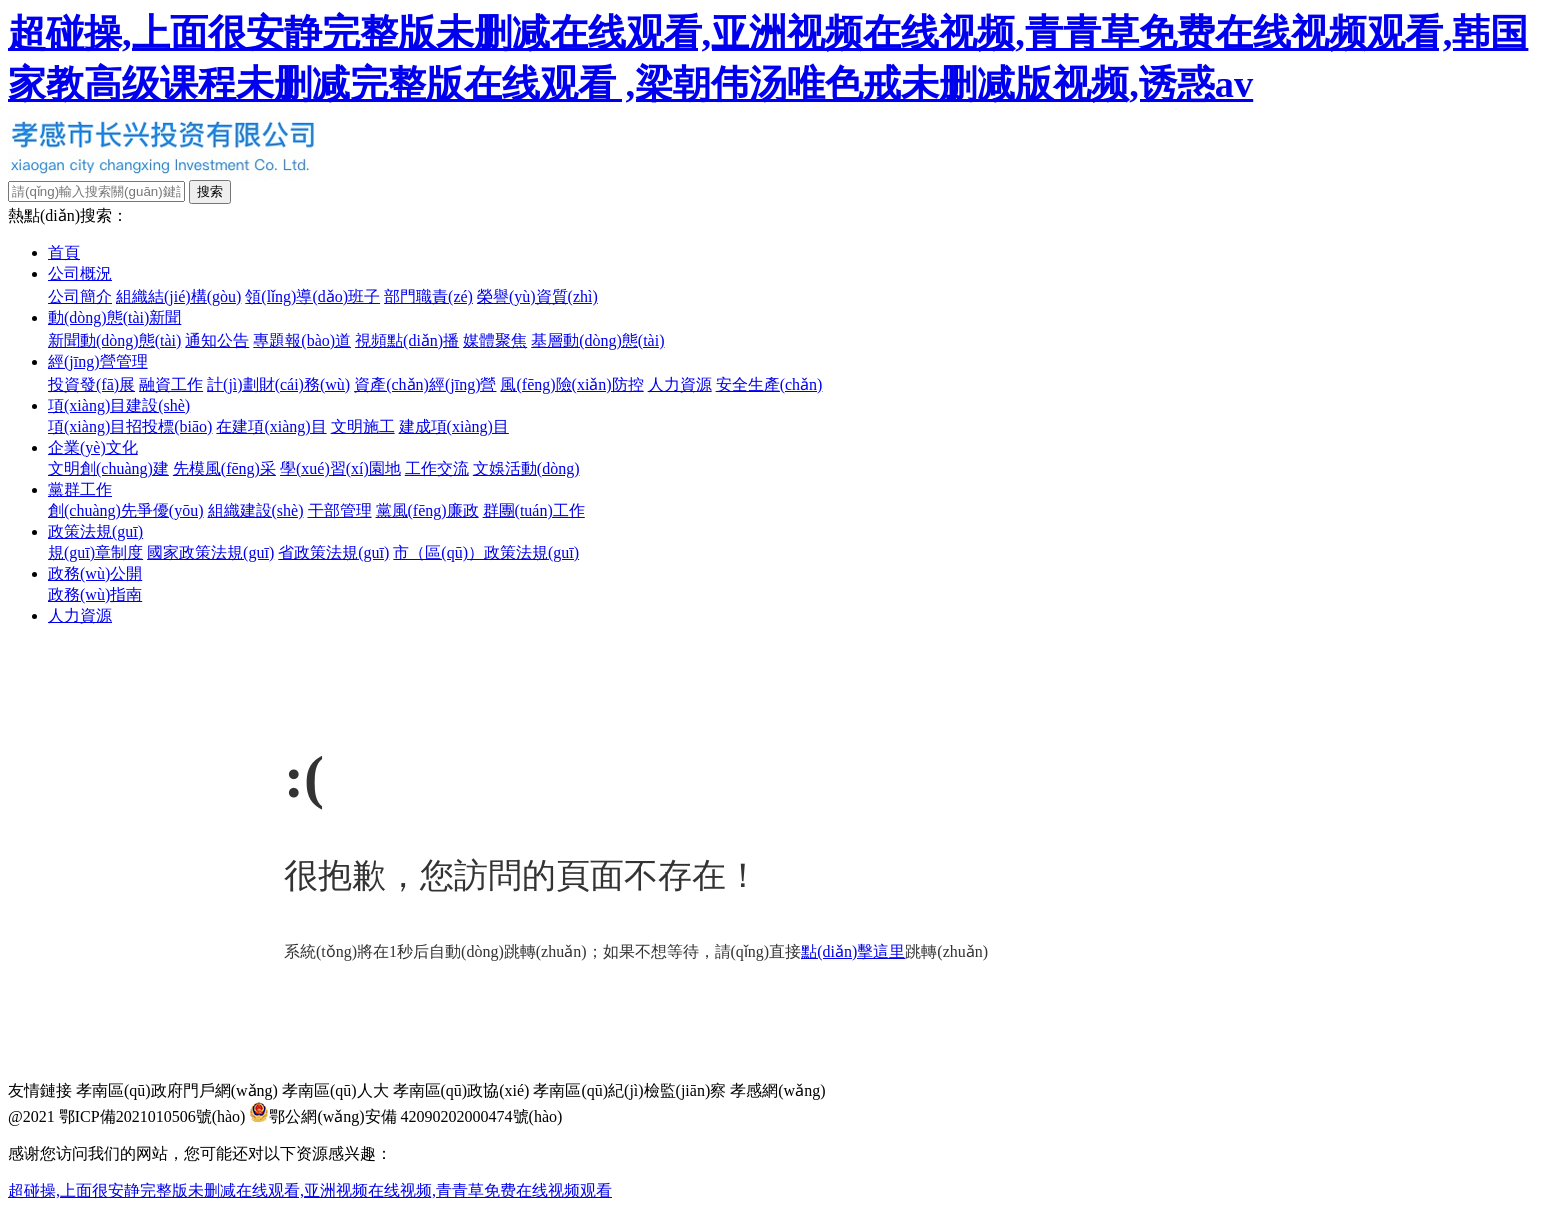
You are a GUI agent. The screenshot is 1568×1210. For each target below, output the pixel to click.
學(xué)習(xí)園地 (340, 468)
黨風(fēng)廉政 (427, 510)
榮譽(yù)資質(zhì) (537, 296)
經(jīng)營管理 (98, 361)
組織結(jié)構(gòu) (178, 296)
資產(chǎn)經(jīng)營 (425, 384)
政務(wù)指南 (95, 594)
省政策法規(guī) (333, 552)
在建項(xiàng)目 (271, 426)
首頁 (64, 252)
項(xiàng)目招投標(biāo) (130, 426)
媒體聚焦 (495, 340)
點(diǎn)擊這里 (853, 951)
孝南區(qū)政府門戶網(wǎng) (177, 1090)
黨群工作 (80, 489)
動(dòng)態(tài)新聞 (114, 317)
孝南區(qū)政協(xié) (461, 1090)
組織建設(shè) (256, 510)
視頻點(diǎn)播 (407, 340)
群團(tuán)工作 (534, 510)
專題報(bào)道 (302, 340)
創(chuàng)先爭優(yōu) (126, 510)
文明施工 (363, 426)
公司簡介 (80, 296)
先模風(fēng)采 (224, 468)
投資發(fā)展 (91, 384)
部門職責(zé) (428, 296)
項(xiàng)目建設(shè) (119, 405)
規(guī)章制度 (95, 552)
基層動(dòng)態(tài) (597, 340)
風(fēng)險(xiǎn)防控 (571, 384)
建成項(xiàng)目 (454, 426)
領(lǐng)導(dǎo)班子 (312, 296)
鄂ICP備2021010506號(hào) (152, 1116)
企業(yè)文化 (93, 447)
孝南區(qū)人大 (335, 1090)
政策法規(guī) (95, 531)
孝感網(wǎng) (777, 1090)
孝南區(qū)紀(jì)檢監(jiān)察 (629, 1090)
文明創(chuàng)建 (108, 468)
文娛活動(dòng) (526, 468)
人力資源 (680, 384)
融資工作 (171, 384)
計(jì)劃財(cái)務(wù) (278, 384)
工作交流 (437, 468)
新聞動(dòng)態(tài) (114, 340)
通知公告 (217, 340)
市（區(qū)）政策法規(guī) (486, 552)
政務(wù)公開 (95, 573)
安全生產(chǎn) (769, 384)
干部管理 (340, 510)
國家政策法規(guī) (210, 552)
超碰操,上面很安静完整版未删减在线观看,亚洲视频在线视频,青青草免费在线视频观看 (310, 1190)
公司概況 (80, 273)
